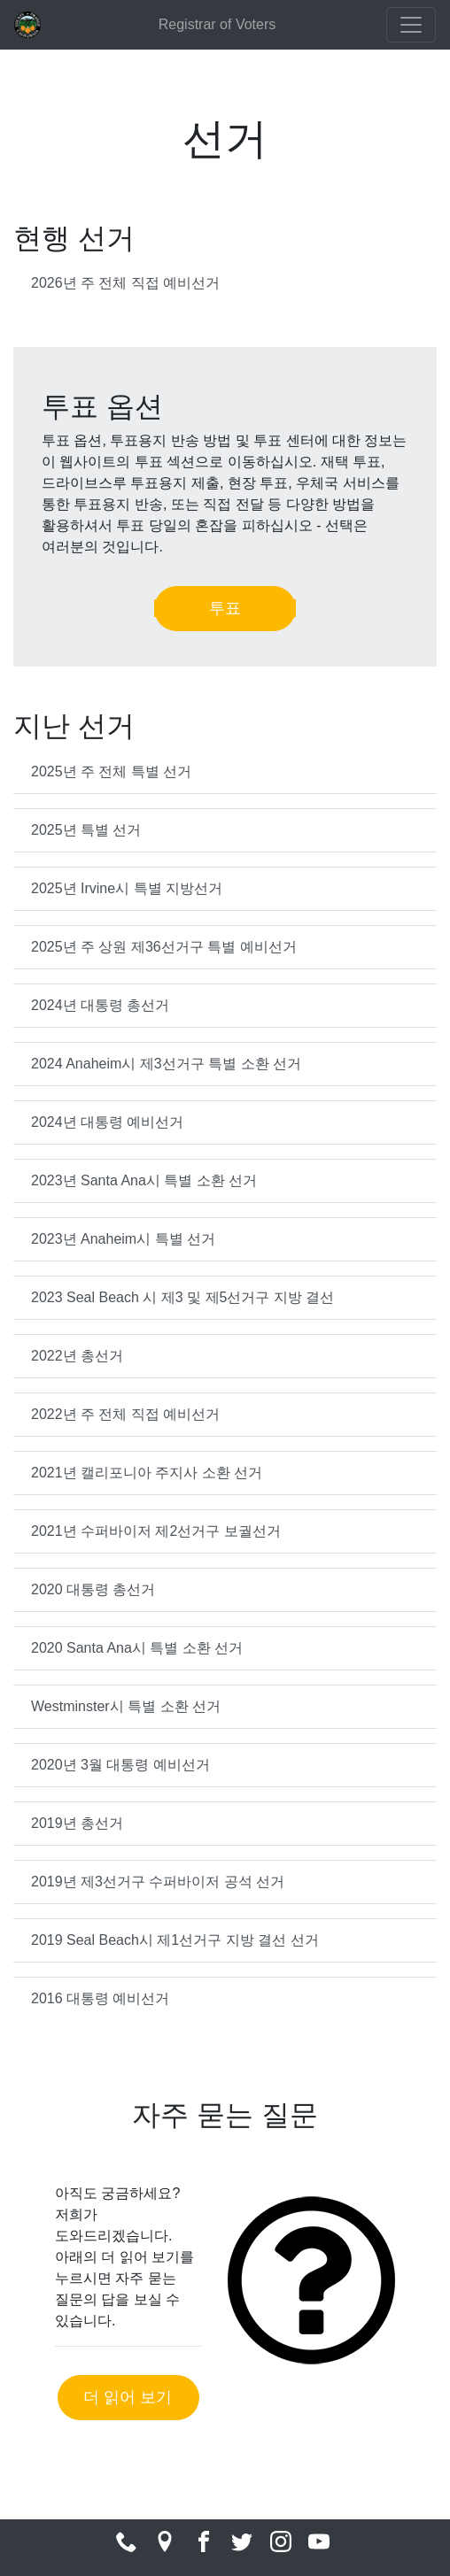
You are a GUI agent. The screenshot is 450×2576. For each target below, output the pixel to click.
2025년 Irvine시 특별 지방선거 (126, 888)
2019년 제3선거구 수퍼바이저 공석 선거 (157, 1881)
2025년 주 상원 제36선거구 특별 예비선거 (164, 946)
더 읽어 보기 (127, 2397)
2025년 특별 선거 (86, 829)
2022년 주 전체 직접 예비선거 (125, 1414)
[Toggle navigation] (411, 24)
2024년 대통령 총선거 (100, 1005)
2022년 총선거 (77, 1355)
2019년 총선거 (77, 1823)
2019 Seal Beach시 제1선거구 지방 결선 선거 (175, 1939)
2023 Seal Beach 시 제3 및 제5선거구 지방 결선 (182, 1297)
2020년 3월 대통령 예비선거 (120, 1764)
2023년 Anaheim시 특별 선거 (123, 1238)
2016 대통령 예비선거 (100, 1998)
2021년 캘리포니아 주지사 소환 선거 (146, 1472)
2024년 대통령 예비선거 (107, 1122)
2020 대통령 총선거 (93, 1589)
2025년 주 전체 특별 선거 (111, 771)
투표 (225, 608)
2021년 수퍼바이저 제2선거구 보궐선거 (156, 1531)
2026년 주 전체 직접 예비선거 (125, 282)
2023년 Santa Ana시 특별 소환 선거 (144, 1180)
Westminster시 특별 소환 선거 (126, 1706)
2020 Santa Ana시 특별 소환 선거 (137, 1647)
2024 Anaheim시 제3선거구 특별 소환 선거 (166, 1063)
